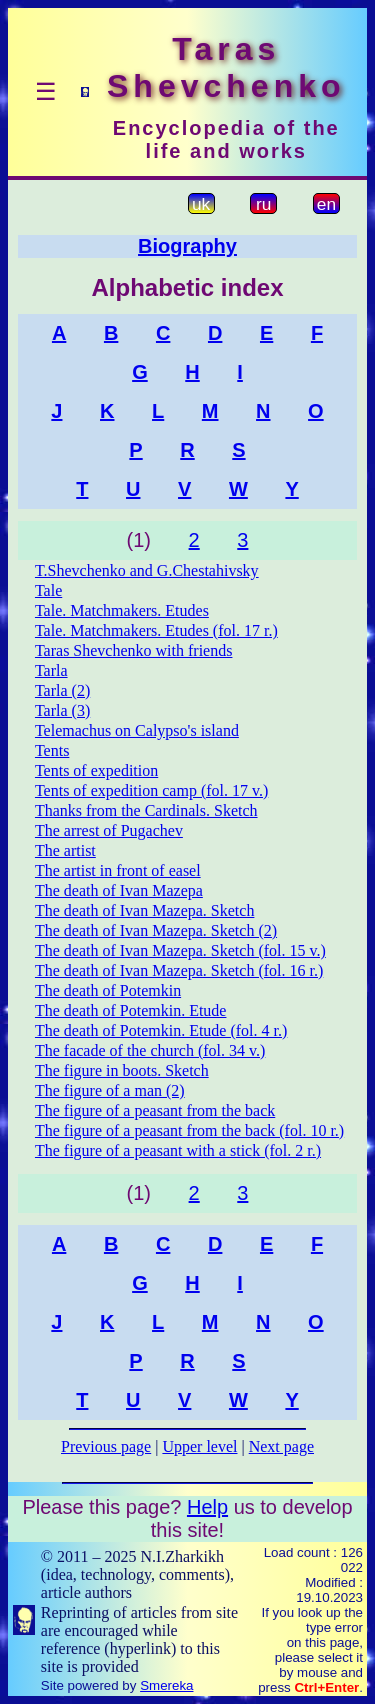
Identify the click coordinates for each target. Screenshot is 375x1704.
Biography (187, 246)
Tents (52, 750)
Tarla (51, 670)
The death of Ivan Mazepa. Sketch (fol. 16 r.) (179, 970)
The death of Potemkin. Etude (131, 1010)
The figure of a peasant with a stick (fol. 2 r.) (178, 1150)
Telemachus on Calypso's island (137, 730)
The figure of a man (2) (110, 1090)
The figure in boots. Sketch (122, 1070)
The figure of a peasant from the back (155, 1110)
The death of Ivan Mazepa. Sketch (144, 910)
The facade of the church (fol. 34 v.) (150, 1050)
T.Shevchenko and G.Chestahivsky (147, 570)
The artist (65, 850)
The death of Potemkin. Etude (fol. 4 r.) (161, 1030)
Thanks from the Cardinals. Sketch (146, 810)
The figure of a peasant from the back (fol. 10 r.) (189, 1130)
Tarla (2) (62, 690)
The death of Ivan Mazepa (119, 890)
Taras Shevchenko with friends (134, 650)
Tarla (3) (62, 710)
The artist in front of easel (118, 870)
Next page (281, 1446)
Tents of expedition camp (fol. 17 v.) (151, 790)
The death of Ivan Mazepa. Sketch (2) (156, 930)
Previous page (106, 1446)
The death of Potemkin (108, 990)
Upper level (199, 1446)
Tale (48, 590)
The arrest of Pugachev (109, 830)
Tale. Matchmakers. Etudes (122, 610)
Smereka (166, 1685)
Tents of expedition (96, 770)
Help (207, 1507)
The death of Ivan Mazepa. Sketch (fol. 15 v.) (180, 950)
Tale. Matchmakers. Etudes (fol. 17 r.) (156, 630)
